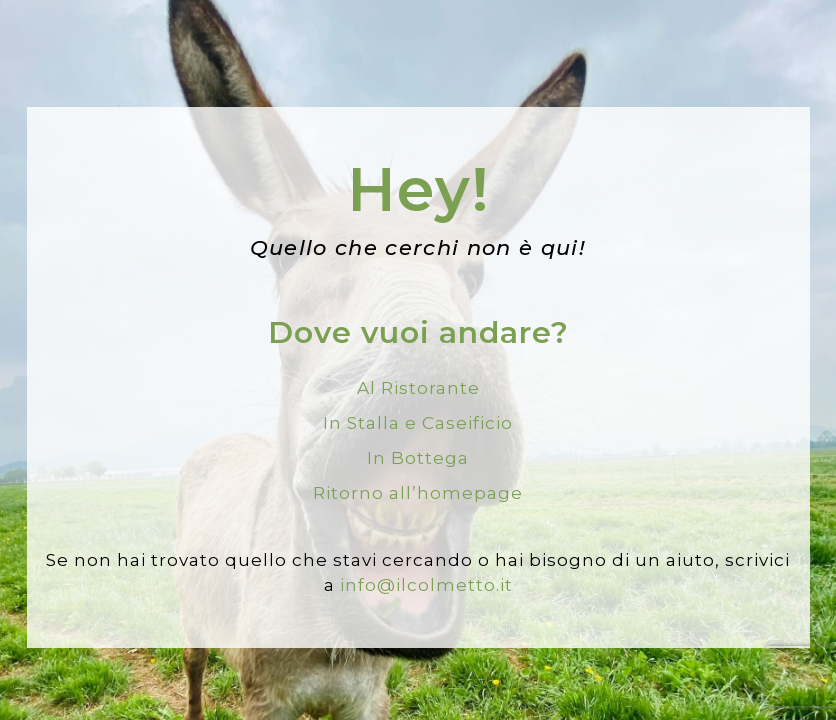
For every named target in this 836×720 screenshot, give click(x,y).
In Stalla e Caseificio (418, 423)
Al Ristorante (418, 388)
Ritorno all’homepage (418, 493)
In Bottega (418, 458)
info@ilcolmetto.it (426, 585)
